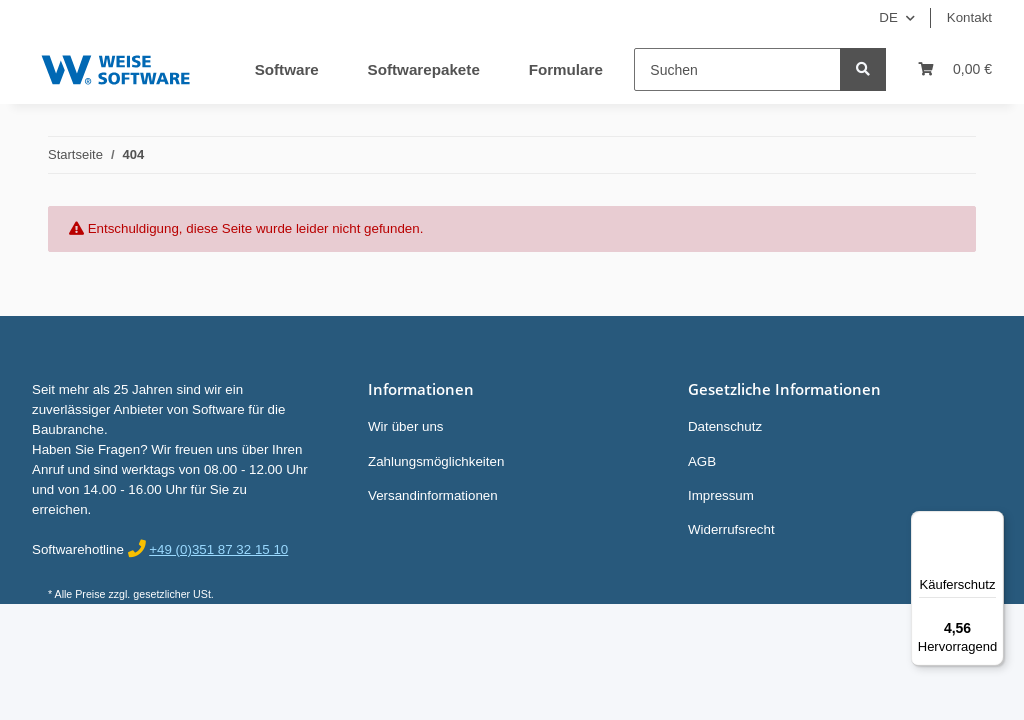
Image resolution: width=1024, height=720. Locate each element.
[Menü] (992, 523)
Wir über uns (406, 426)
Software (287, 69)
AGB (702, 461)
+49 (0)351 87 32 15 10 (218, 549)
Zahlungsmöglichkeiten (436, 461)
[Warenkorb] (955, 69)
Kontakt (969, 17)
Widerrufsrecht (731, 529)
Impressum (721, 495)
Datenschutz (725, 426)
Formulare (566, 69)
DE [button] (888, 17)
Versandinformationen (433, 495)
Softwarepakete (424, 69)
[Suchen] (737, 69)
